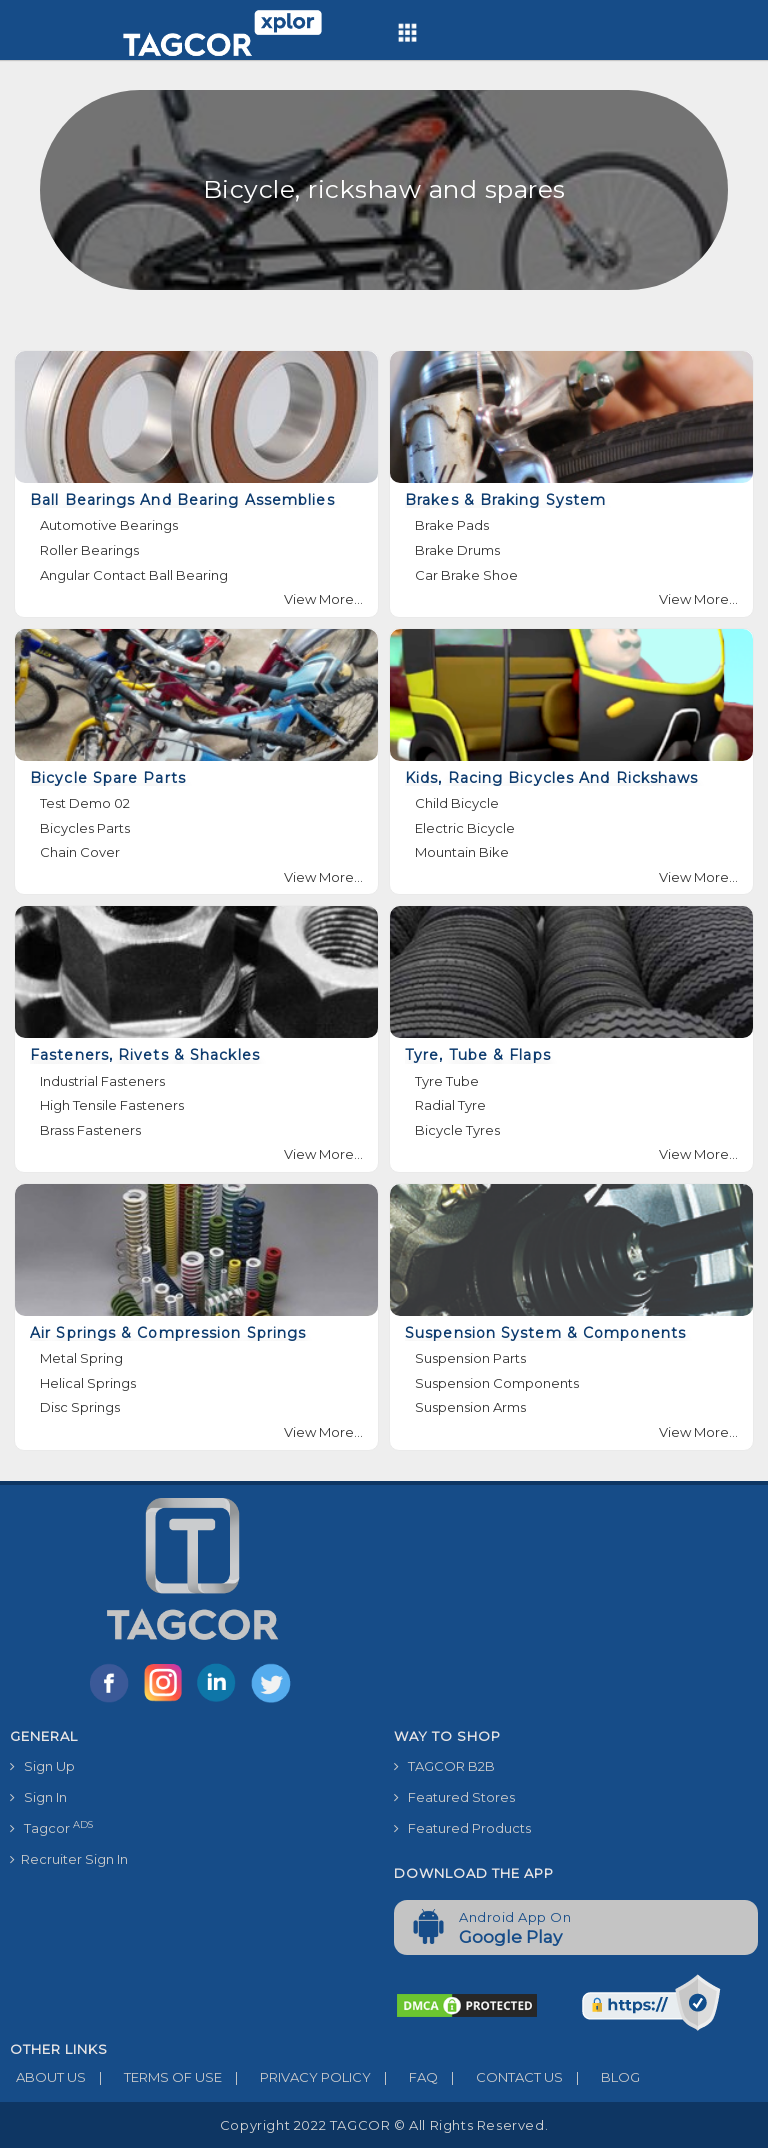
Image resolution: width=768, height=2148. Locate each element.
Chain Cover (80, 852)
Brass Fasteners (90, 1130)
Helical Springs (88, 1383)
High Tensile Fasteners (112, 1105)
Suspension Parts (470, 1358)
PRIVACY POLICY (296, 2077)
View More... (323, 599)
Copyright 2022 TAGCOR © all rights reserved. (384, 2125)
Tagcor (51, 1827)
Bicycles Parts (85, 828)
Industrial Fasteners (102, 1081)
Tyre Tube (447, 1081)
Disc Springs (80, 1407)
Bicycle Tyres (457, 1130)
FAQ (404, 2077)
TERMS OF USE (154, 2077)
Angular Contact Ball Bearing (134, 575)
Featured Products (462, 1828)
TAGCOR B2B (444, 1766)
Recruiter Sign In (69, 1859)
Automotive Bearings (109, 525)
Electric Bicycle (465, 828)
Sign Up (42, 1766)
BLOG (601, 2077)
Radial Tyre (450, 1105)
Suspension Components (497, 1383)
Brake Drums (457, 550)
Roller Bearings (89, 550)
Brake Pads (452, 525)
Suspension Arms (470, 1407)
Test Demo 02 (85, 803)
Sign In (38, 1797)
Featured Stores (454, 1797)
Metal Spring (81, 1358)
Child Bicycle (457, 803)
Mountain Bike (462, 852)
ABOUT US (48, 2077)
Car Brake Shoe (466, 575)
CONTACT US (500, 2077)
